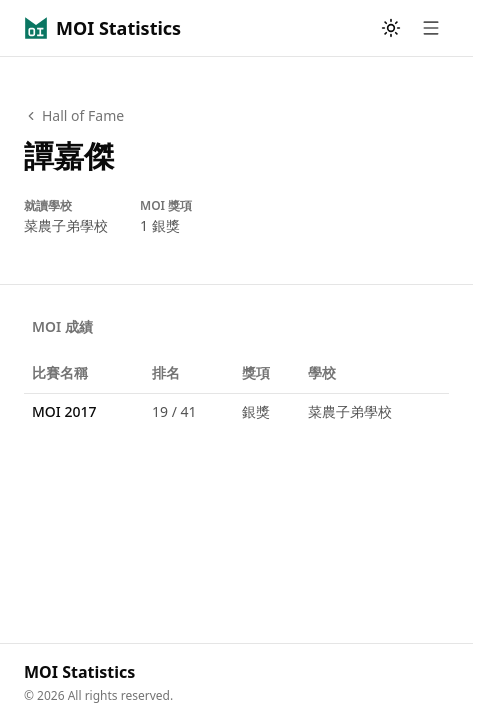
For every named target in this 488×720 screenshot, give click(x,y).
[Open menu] (431, 28)
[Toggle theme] (391, 28)
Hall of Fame (74, 115)
